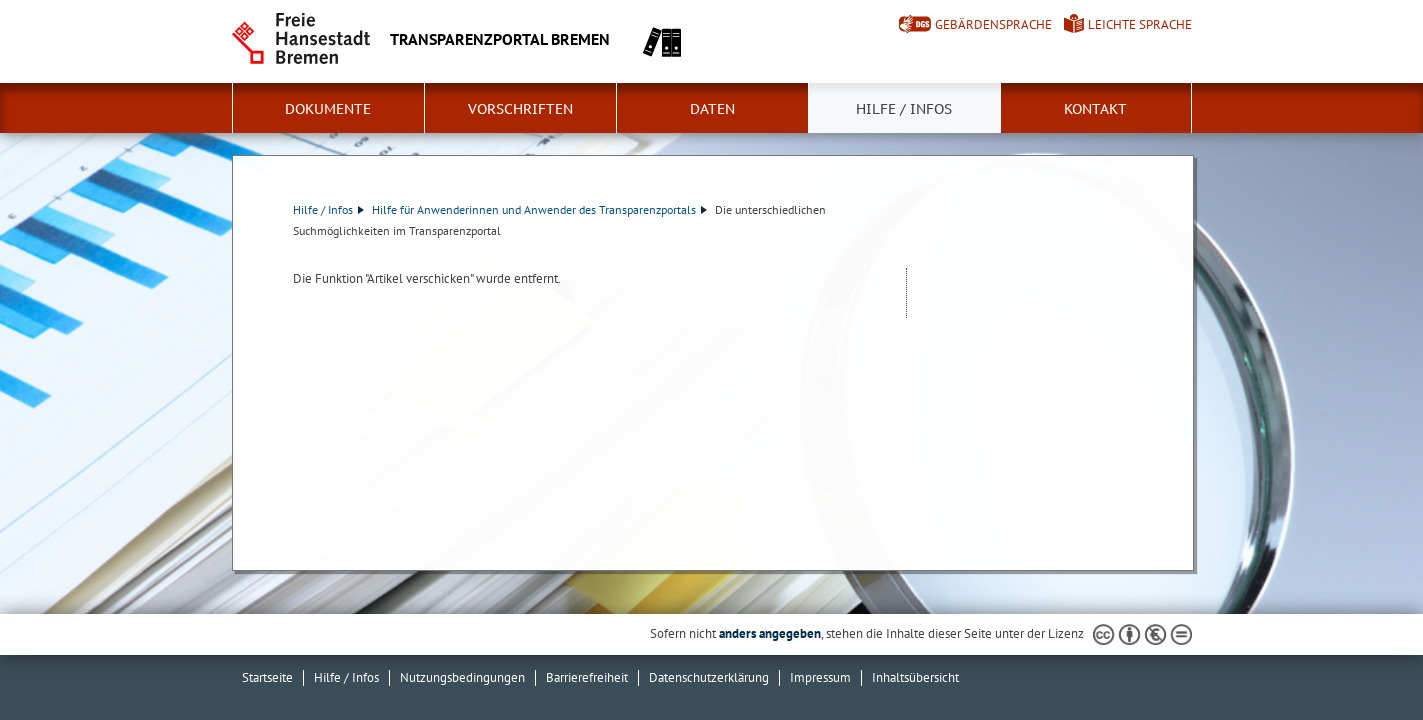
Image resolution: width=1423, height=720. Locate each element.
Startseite (267, 677)
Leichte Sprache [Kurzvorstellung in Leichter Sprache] (1140, 24)
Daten (712, 109)
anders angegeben (770, 633)
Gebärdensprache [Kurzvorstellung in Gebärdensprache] (993, 24)
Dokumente (328, 109)
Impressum (820, 677)
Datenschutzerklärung (709, 677)
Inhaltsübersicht (915, 677)
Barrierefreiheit (587, 677)
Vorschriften (520, 109)
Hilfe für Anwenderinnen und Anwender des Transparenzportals (539, 209)
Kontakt (1095, 109)
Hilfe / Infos (904, 109)
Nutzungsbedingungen (462, 677)
